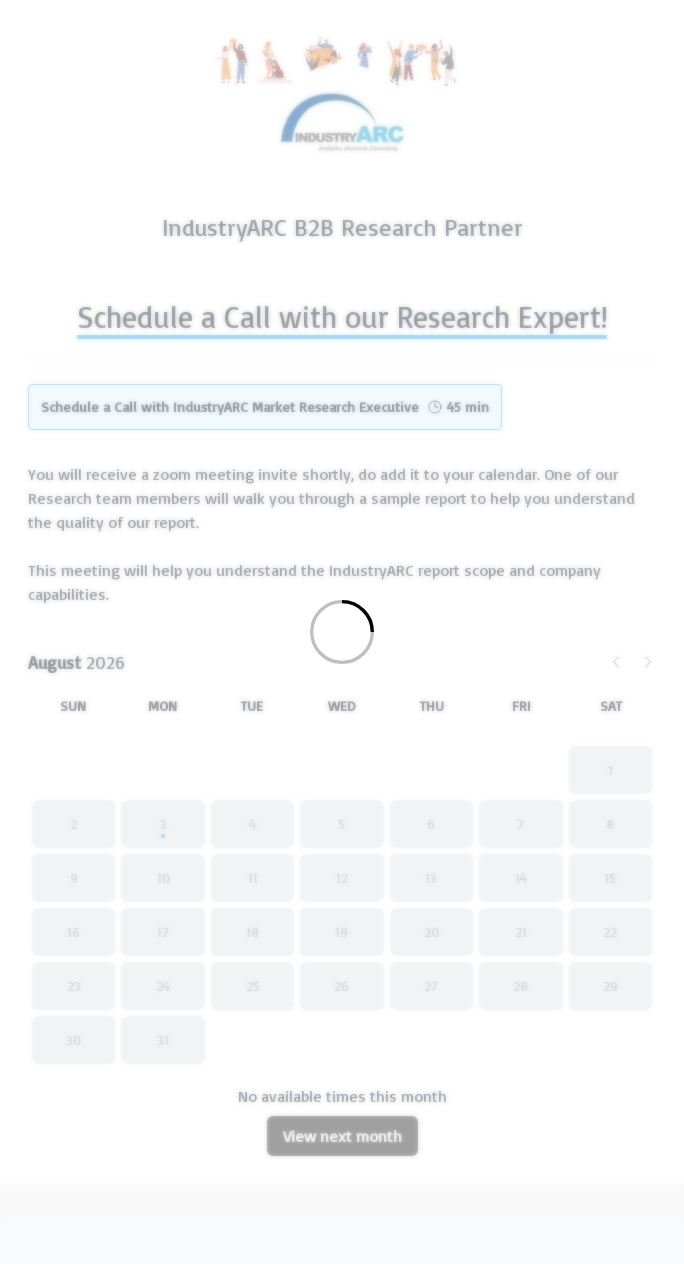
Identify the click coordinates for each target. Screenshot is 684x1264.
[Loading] (342, 632)
